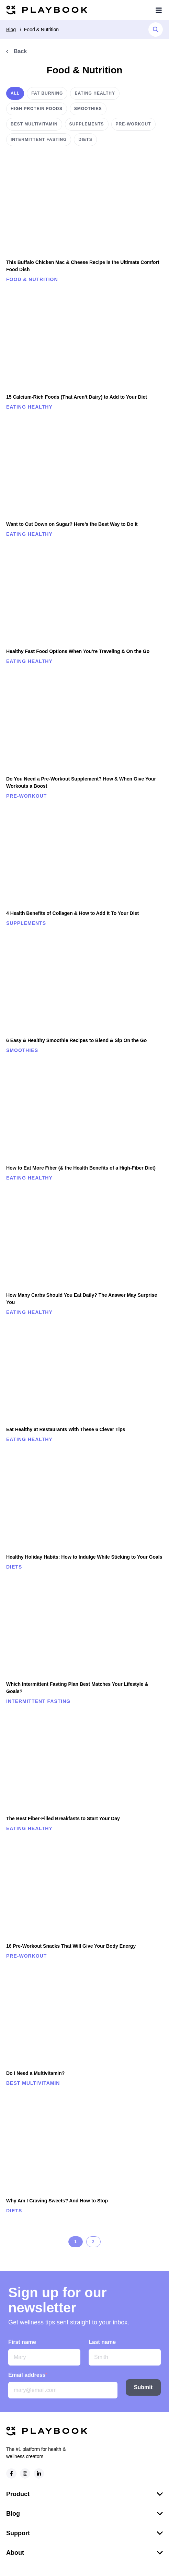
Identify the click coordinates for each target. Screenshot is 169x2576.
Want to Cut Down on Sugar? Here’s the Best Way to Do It (72, 524)
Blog (11, 29)
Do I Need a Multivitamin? (35, 2073)
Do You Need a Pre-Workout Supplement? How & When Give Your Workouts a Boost (81, 782)
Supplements (86, 124)
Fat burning (47, 93)
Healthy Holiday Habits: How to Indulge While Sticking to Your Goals (84, 1557)
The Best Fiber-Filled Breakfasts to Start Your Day (63, 1818)
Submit (143, 2391)
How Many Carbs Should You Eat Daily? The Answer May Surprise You (81, 1298)
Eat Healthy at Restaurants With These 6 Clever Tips (65, 1429)
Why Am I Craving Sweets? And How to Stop (57, 2200)
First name (22, 2345)
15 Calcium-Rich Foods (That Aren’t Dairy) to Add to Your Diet (76, 397)
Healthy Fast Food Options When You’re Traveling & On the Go (77, 651)
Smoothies (88, 108)
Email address (27, 2378)
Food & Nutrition (41, 29)
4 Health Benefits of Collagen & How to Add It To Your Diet (72, 913)
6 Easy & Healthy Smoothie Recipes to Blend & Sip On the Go (76, 1040)
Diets (85, 139)
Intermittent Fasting (39, 139)
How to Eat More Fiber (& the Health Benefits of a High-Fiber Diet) (81, 1168)
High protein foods (37, 108)
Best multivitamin (34, 124)
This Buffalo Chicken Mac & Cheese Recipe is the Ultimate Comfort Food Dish (82, 265)
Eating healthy (95, 93)
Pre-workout (133, 124)
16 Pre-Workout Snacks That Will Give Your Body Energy (71, 1946)
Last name (102, 2345)
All (15, 93)
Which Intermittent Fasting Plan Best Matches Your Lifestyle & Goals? (77, 1687)
